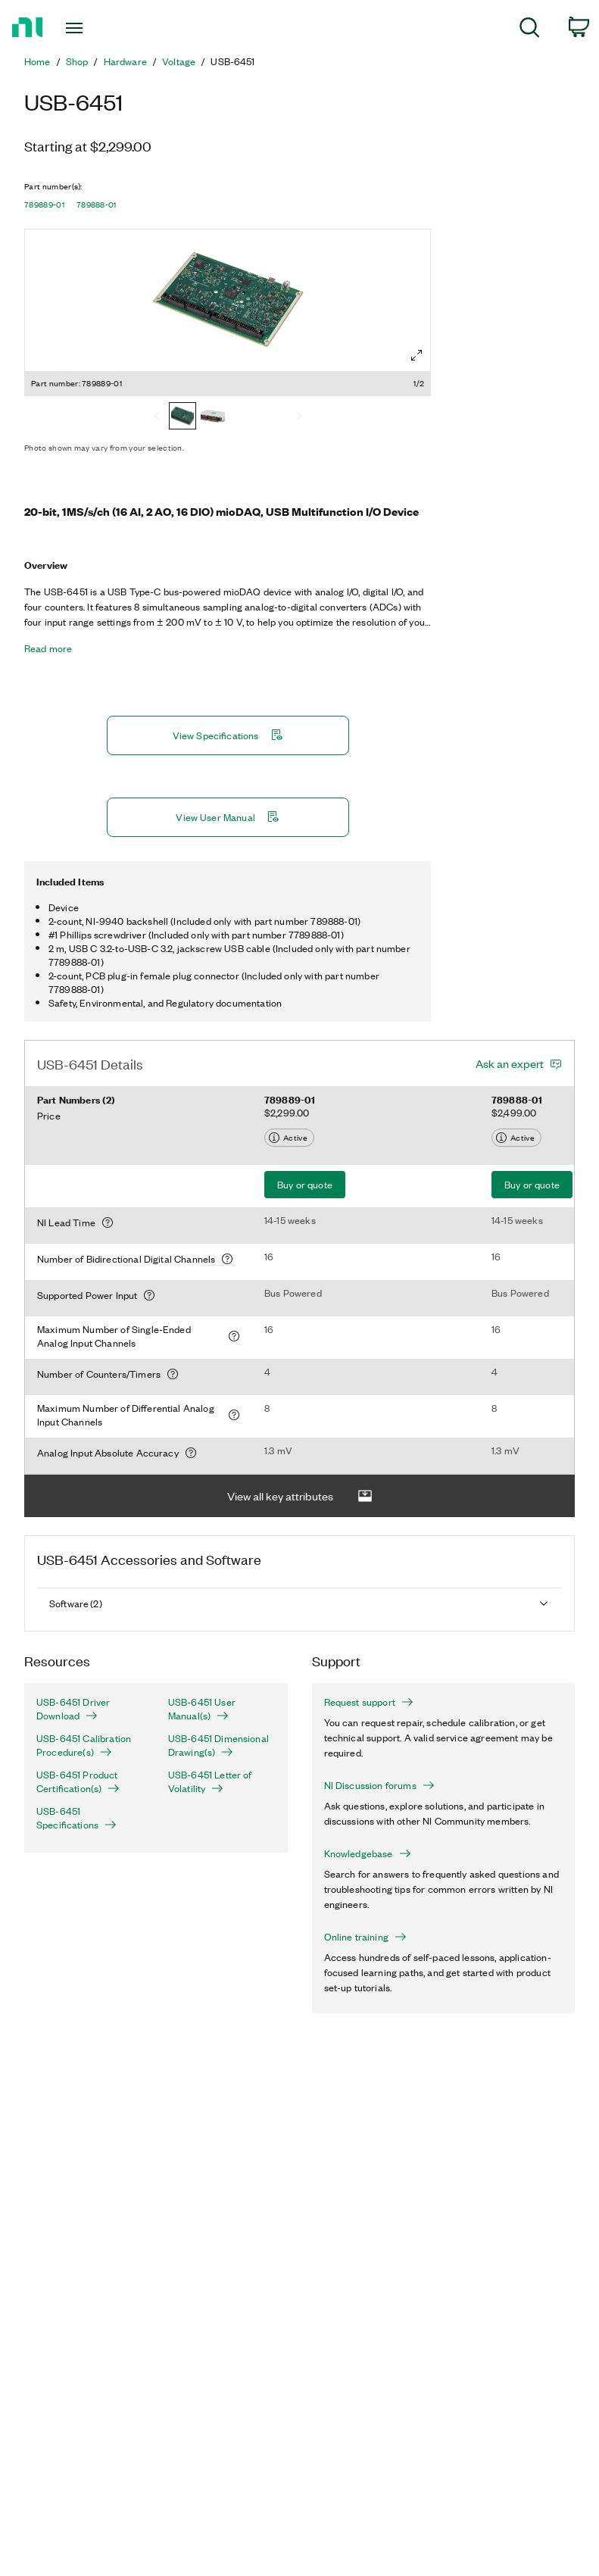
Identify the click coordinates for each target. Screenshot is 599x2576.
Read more (48, 648)
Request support (368, 1702)
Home (37, 61)
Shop (77, 61)
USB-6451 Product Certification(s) (78, 1781)
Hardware (125, 61)
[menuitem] (530, 30)
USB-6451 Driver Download (73, 1708)
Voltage (178, 61)
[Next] (299, 417)
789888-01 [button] (96, 204)
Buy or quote (304, 1184)
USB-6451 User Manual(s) (202, 1708)
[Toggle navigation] (92, 28)
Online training (365, 1937)
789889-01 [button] (44, 204)
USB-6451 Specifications (76, 1817)
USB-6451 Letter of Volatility (210, 1781)
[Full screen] (416, 355)
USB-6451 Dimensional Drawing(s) (218, 1745)
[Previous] (157, 417)
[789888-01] (212, 417)
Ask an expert (510, 1063)
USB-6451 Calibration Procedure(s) (83, 1745)
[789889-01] (182, 417)
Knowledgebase (367, 1853)
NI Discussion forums (379, 1785)
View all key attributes (300, 1496)
